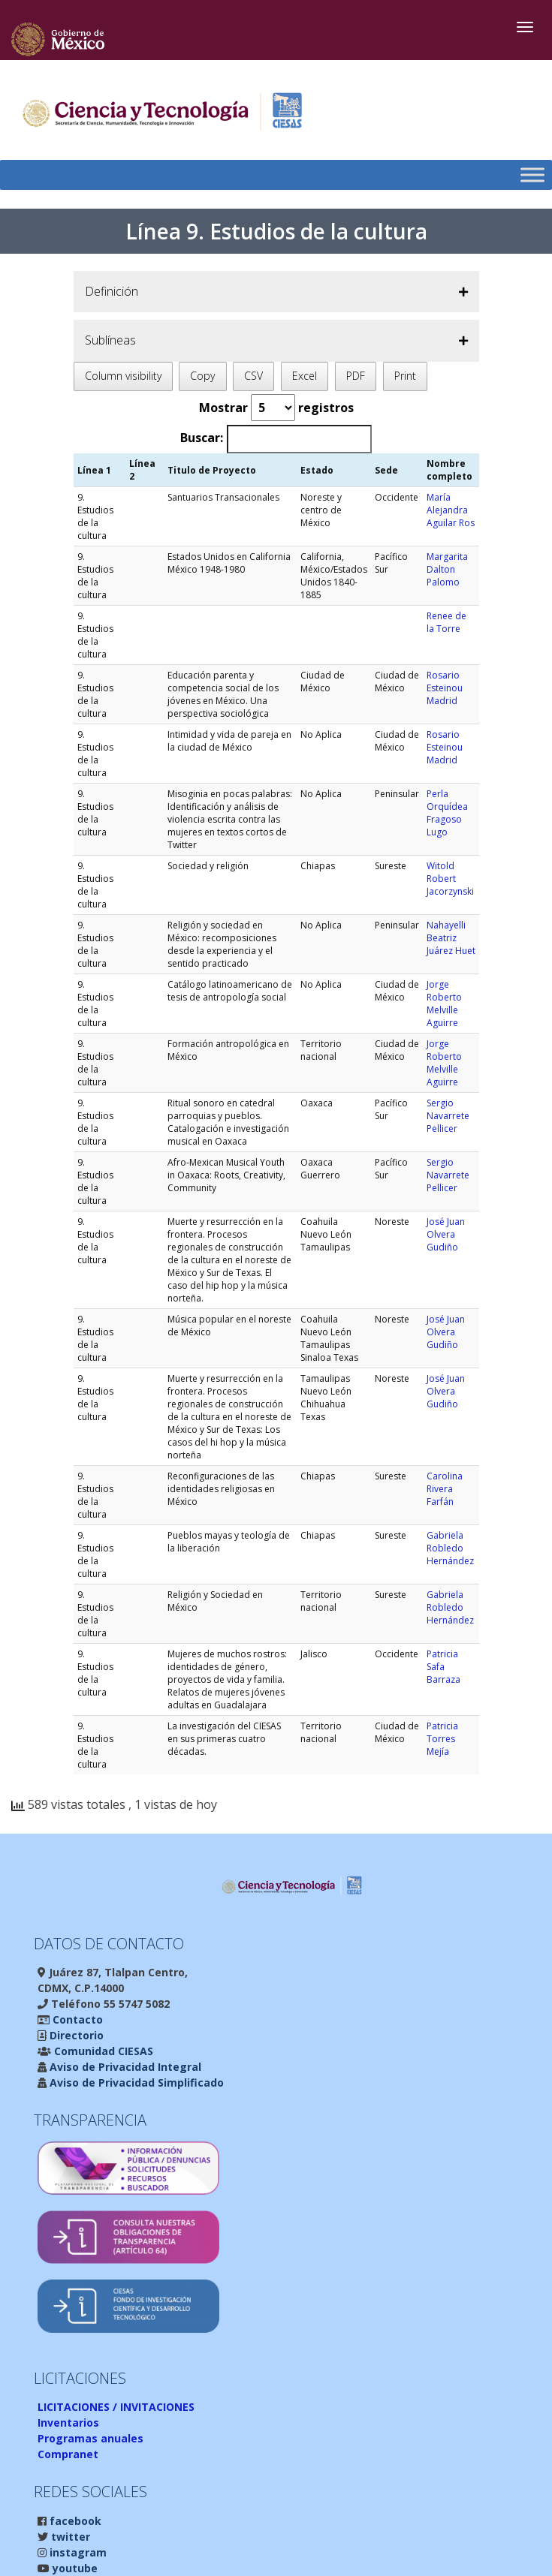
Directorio (75, 2035)
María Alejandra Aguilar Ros (451, 510)
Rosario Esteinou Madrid (445, 688)
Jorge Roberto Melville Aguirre (444, 1003)
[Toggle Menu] (532, 174)
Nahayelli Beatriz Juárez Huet (451, 938)
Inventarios (68, 2422)
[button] (276, 292)
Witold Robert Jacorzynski (450, 878)
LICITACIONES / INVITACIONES (116, 2407)
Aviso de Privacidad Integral (124, 2067)
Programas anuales (90, 2438)
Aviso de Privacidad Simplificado (135, 2082)
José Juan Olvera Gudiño (446, 1234)
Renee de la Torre (446, 622)
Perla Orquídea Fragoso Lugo (447, 812)
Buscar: (201, 437)
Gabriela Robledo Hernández (450, 1548)
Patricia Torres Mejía (442, 1739)
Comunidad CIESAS (102, 2051)
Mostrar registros (276, 407)
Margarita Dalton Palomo (447, 569)
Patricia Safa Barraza (443, 1667)
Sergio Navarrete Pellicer (448, 1116)
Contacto (76, 2019)
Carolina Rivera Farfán (445, 1489)
